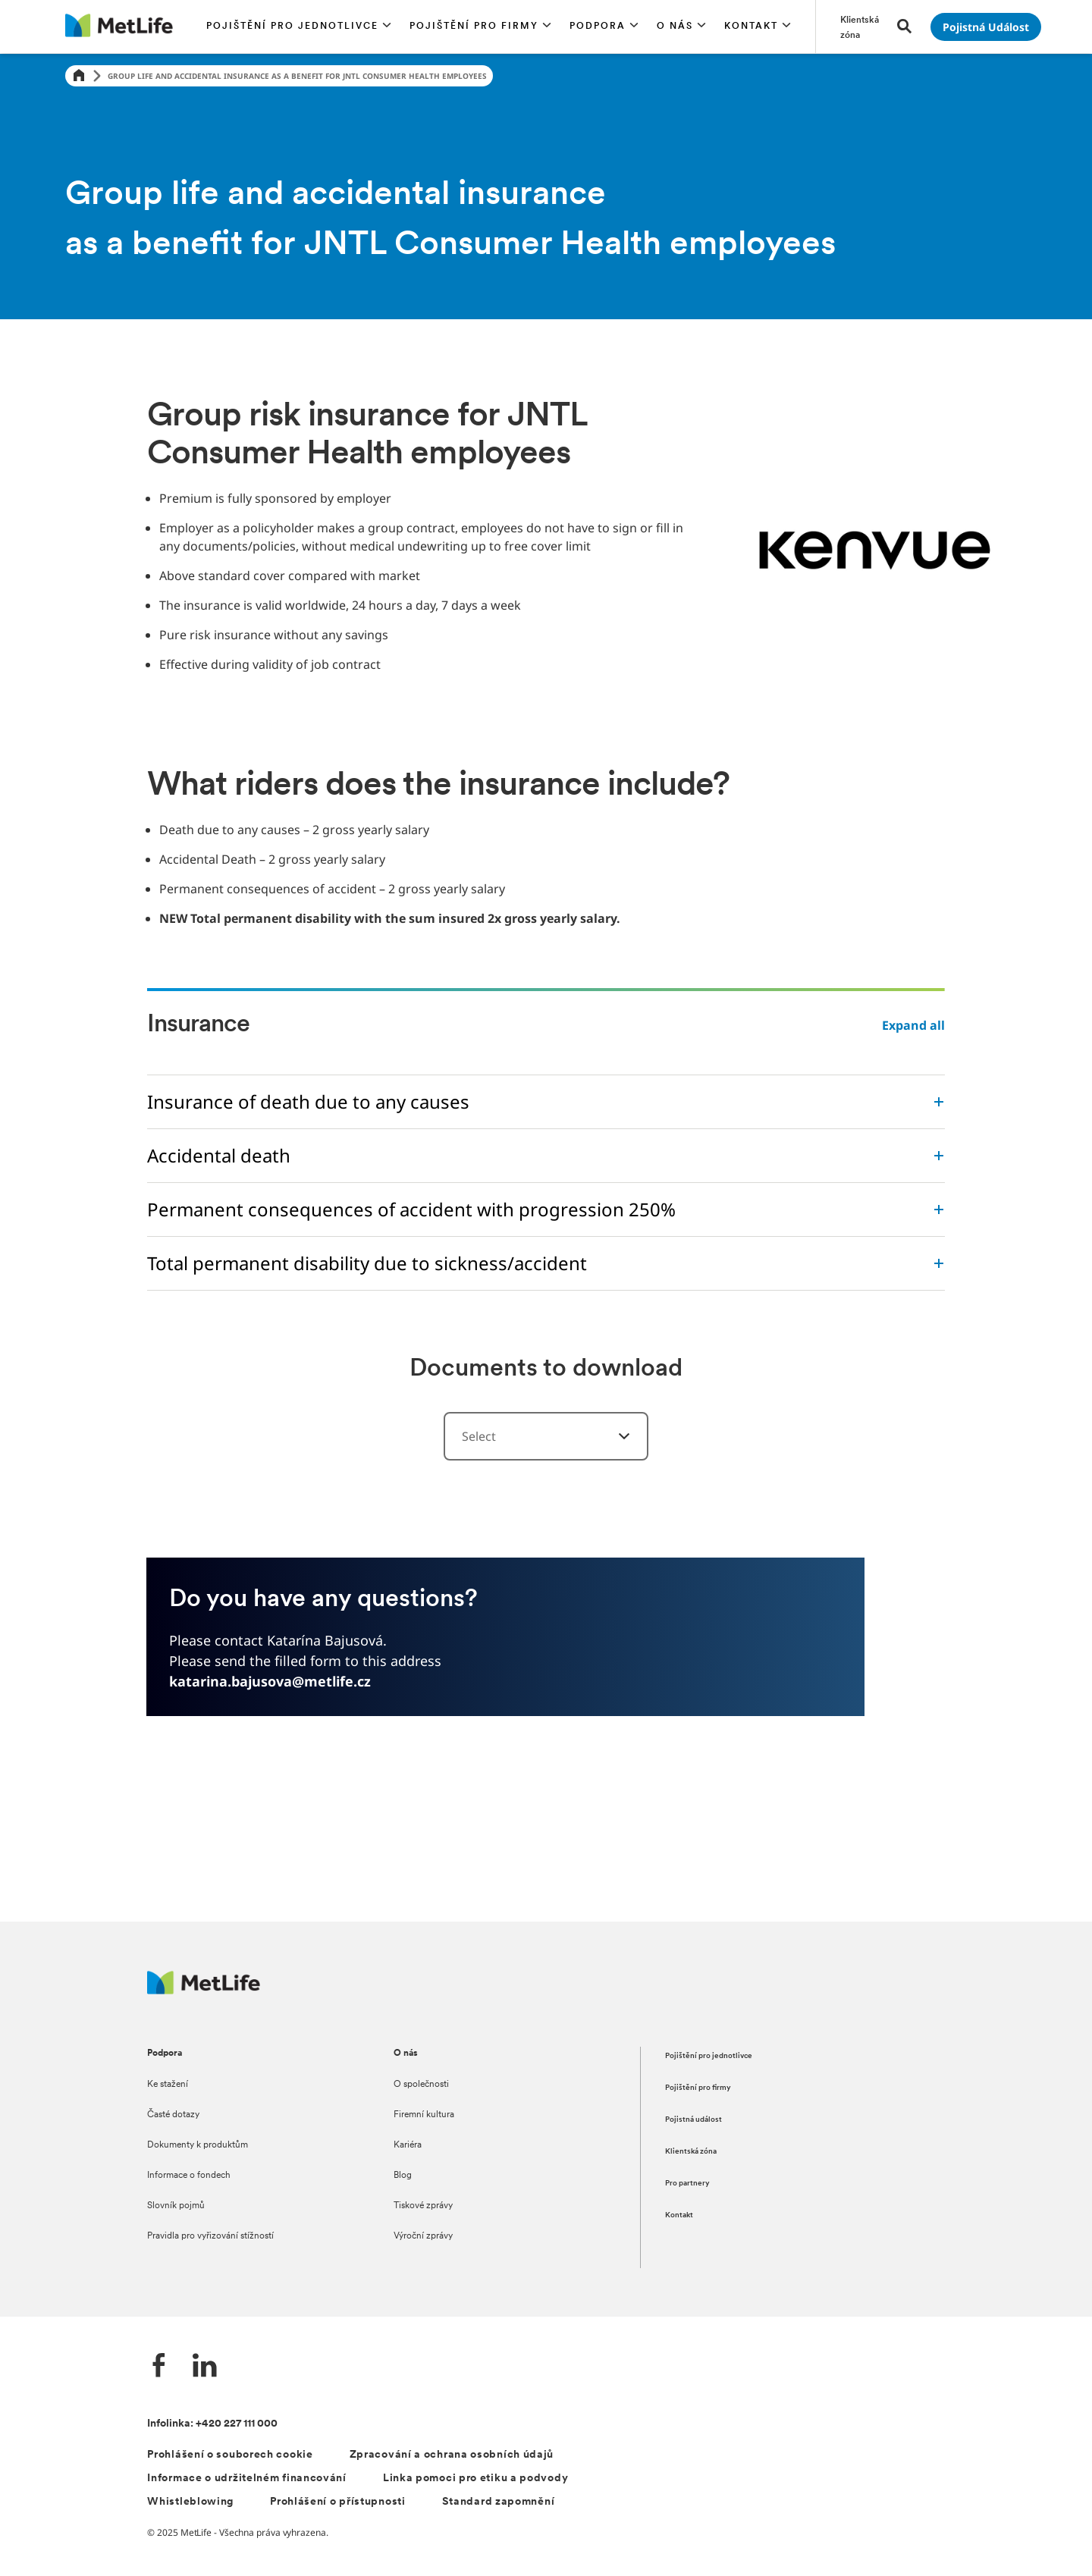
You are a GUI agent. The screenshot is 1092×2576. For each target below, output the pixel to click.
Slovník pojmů (176, 2205)
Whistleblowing (190, 2502)
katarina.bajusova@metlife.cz (270, 1681)
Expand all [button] (913, 1025)
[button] (298, 26)
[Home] (78, 76)
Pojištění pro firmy (698, 2088)
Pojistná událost (693, 2120)
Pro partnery (687, 2183)
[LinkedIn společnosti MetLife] (205, 2367)
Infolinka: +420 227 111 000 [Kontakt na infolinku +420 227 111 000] (212, 2424)
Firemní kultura (424, 2114)
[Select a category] (615, 1436)
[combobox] (546, 1436)
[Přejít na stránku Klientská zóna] (859, 26)
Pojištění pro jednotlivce (708, 2056)
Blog (403, 2175)
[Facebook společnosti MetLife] (159, 2367)
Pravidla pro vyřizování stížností (210, 2236)
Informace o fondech (189, 2175)
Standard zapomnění (498, 2502)
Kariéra (408, 2145)
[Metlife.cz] (203, 1990)
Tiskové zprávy (423, 2205)
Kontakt (679, 2215)
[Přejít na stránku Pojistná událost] (985, 27)
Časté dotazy (173, 2114)
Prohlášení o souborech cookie (229, 2455)
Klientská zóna (691, 2152)
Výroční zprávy (423, 2236)
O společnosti (421, 2084)
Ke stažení (167, 2084)
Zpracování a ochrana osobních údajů (452, 2455)
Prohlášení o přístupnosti (338, 2502)
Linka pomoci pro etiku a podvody (475, 2478)
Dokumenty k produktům (197, 2145)
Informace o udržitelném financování (247, 2478)
